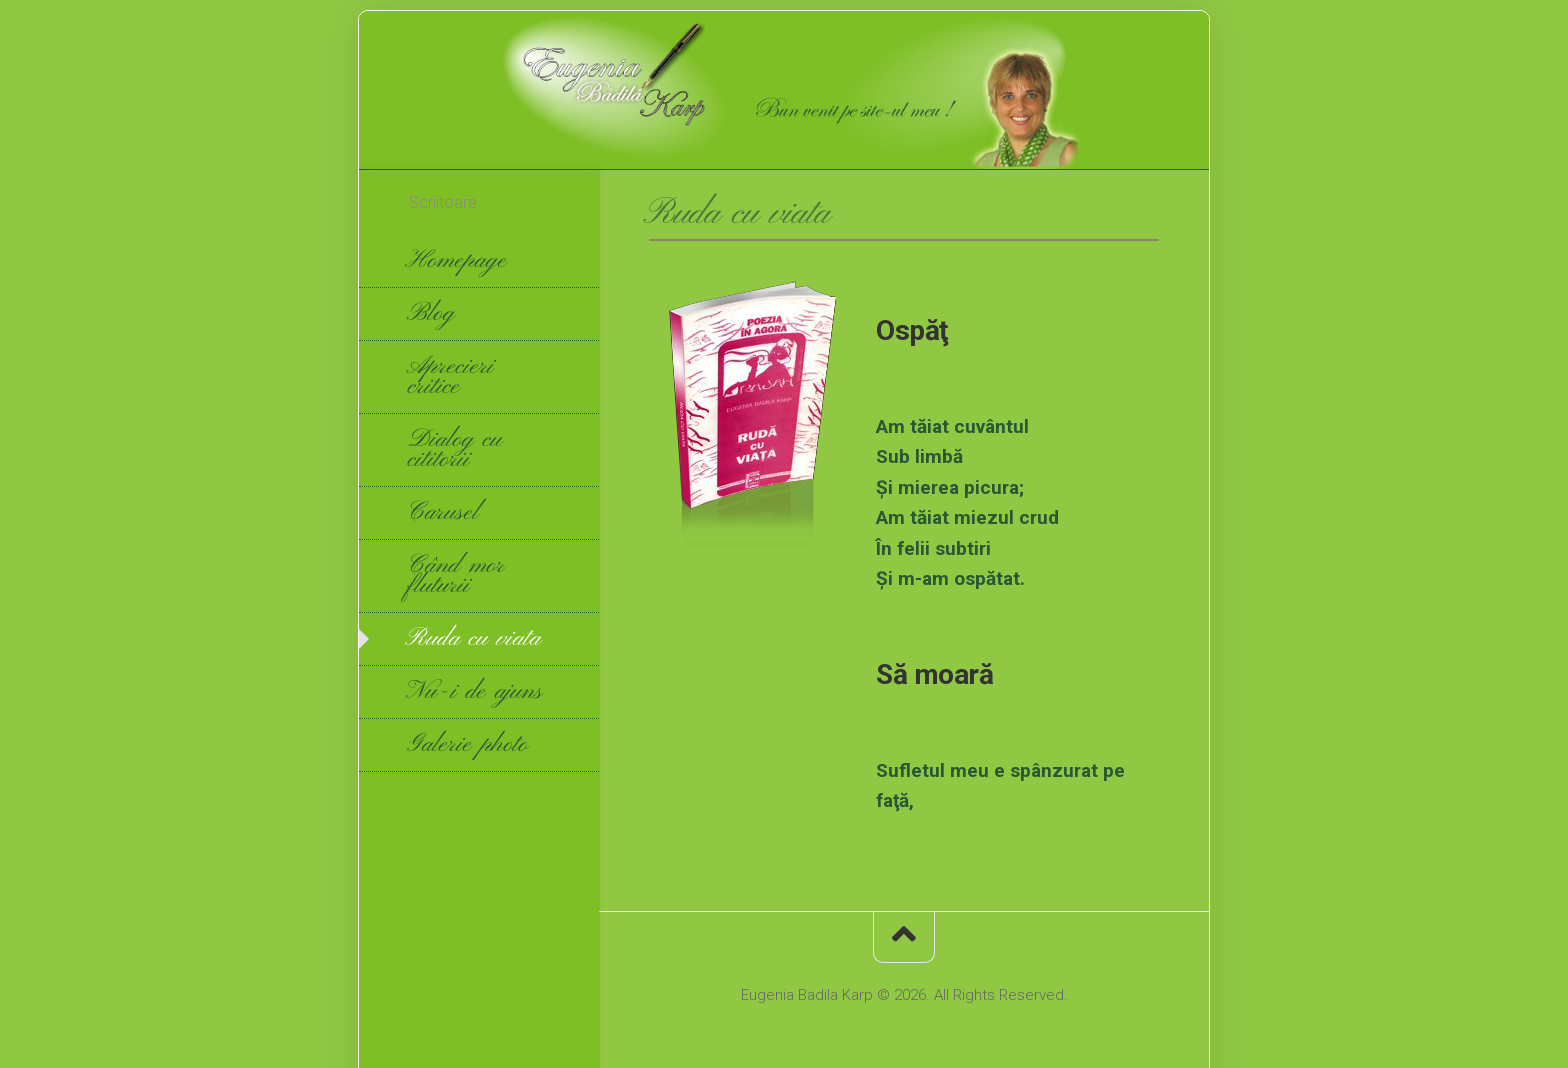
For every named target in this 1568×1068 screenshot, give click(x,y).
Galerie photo (469, 745)
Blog (432, 314)
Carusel (444, 513)
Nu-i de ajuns (476, 692)
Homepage (458, 261)
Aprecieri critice (452, 377)
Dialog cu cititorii (456, 450)
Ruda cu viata (475, 639)
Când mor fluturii (457, 576)
